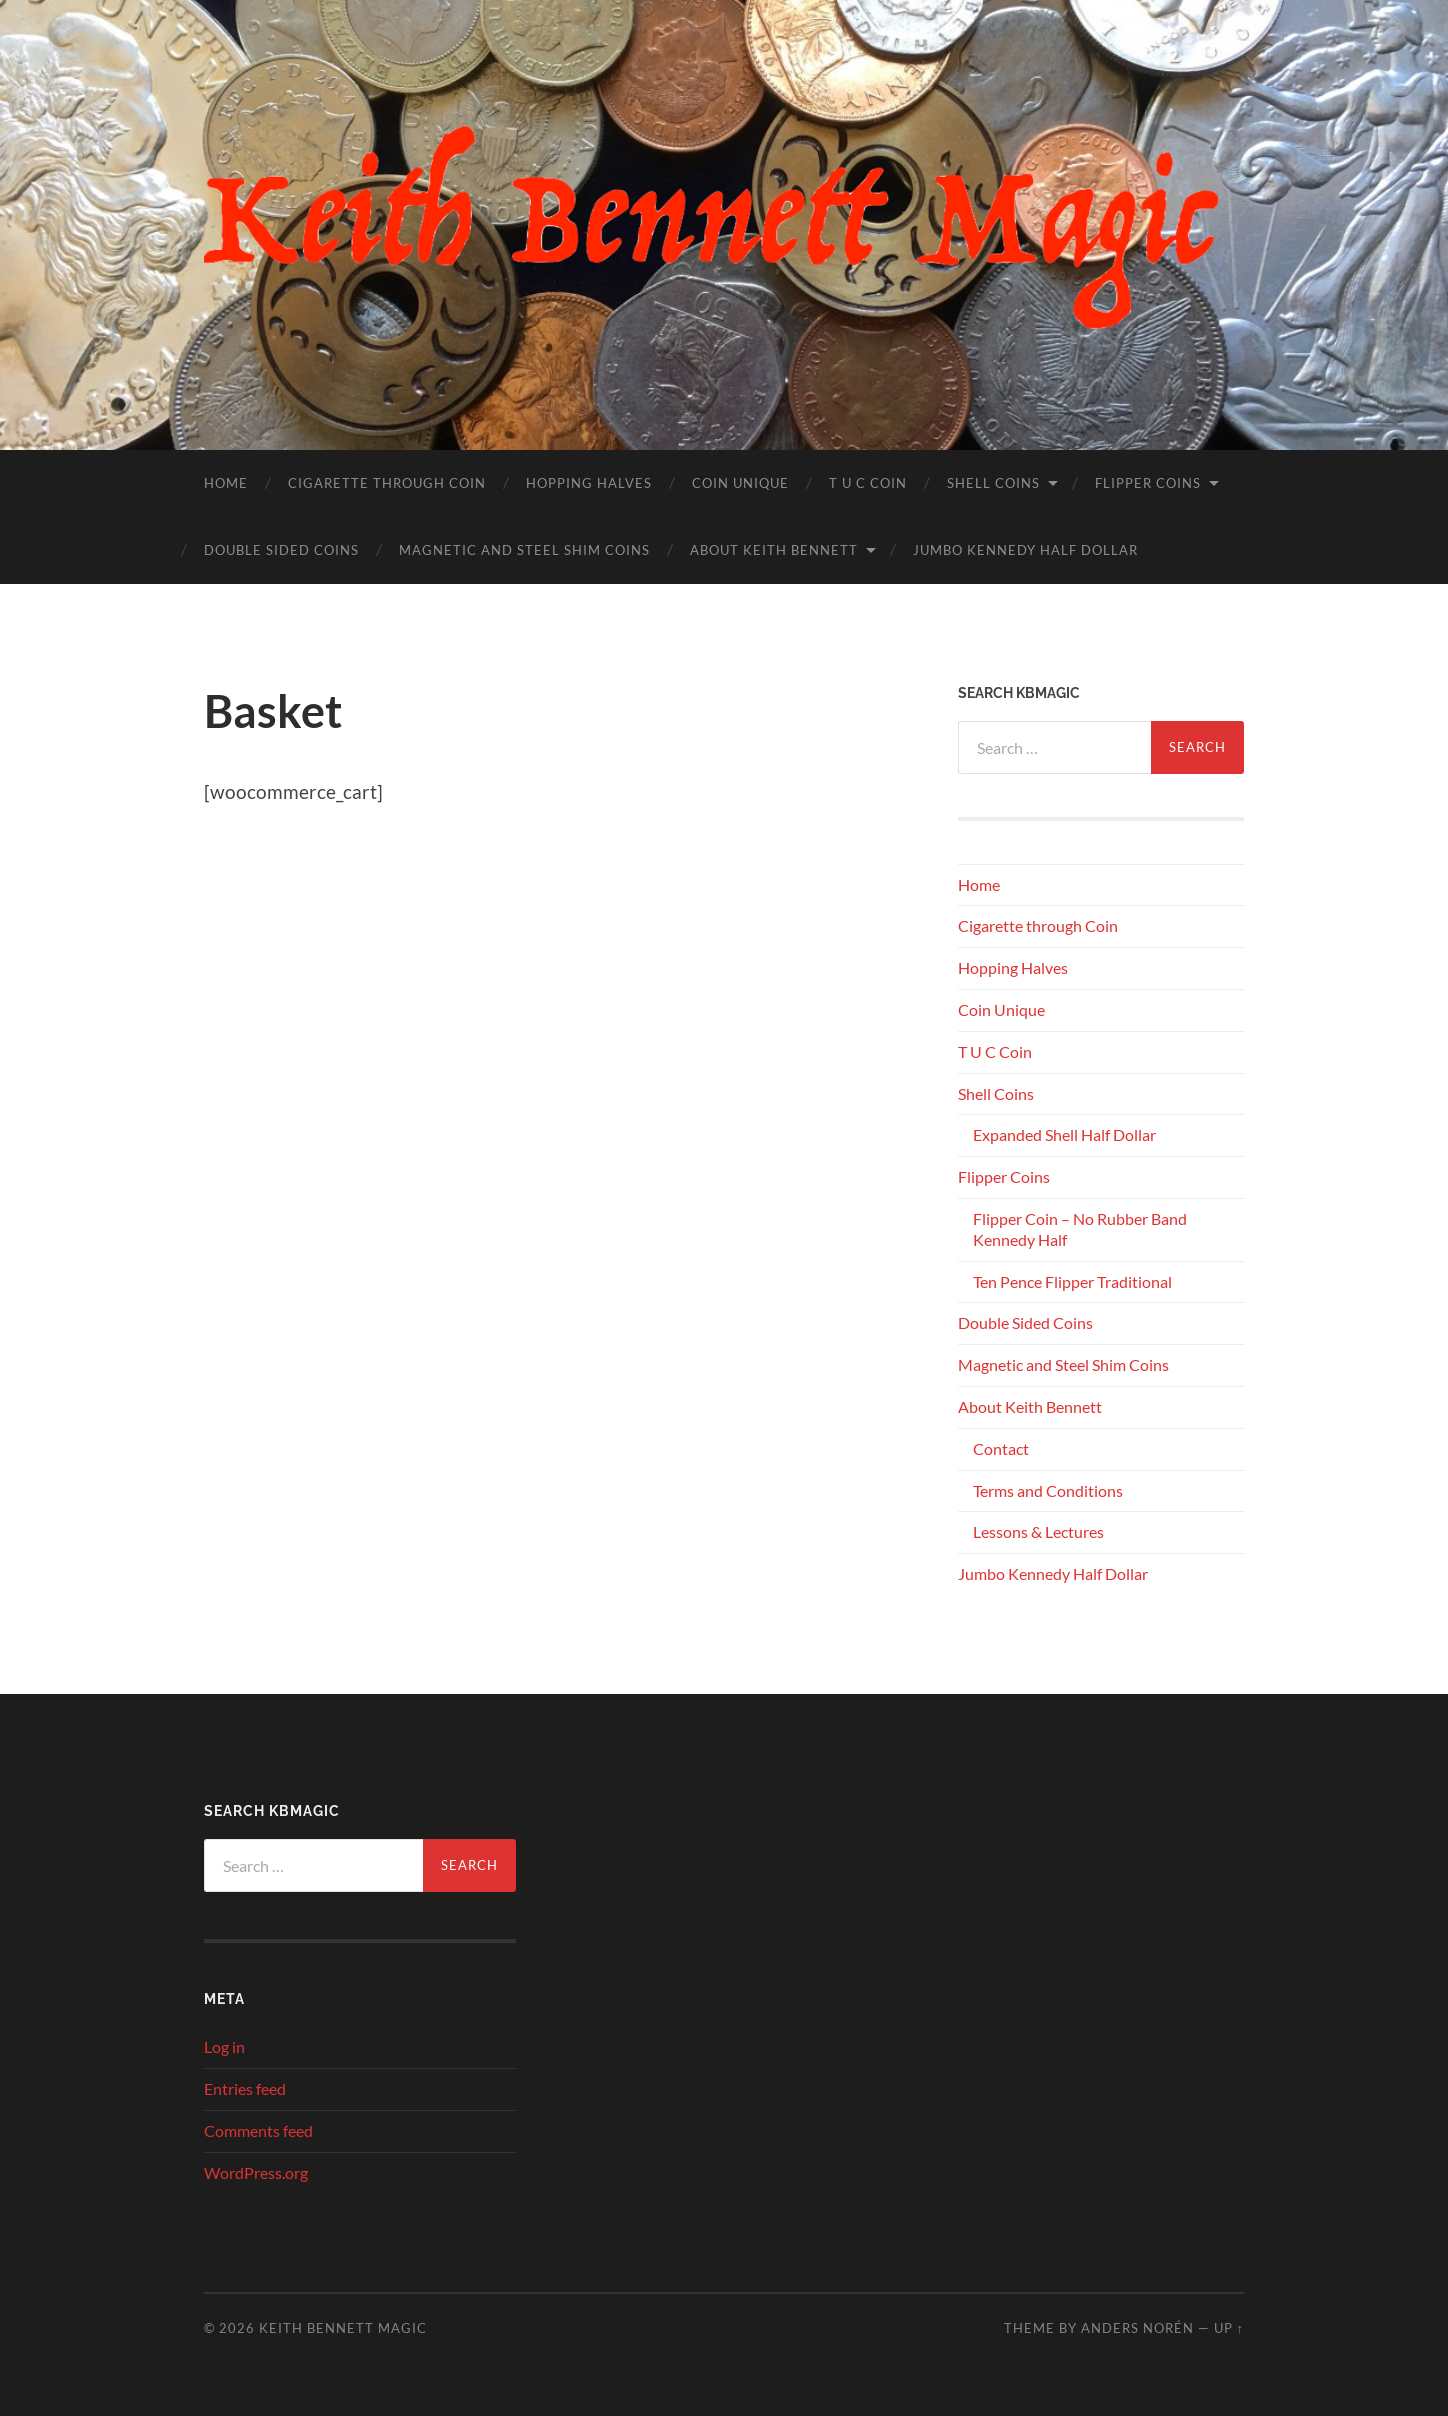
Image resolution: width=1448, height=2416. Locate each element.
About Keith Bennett (774, 550)
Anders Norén (1137, 2328)
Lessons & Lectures (1038, 1531)
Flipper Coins (1148, 483)
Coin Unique (740, 483)
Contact (1001, 1448)
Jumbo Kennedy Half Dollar (1025, 550)
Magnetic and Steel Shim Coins (524, 550)
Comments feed (258, 2130)
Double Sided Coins (281, 550)
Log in (224, 2046)
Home (226, 483)
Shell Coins (993, 483)
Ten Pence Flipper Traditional (1072, 1281)
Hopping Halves (589, 483)
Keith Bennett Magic (343, 2328)
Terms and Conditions (1048, 1490)
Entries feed (245, 2088)
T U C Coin (868, 483)
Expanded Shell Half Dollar (1064, 1134)
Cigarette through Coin (387, 483)
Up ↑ (1229, 2328)
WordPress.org (256, 2172)
